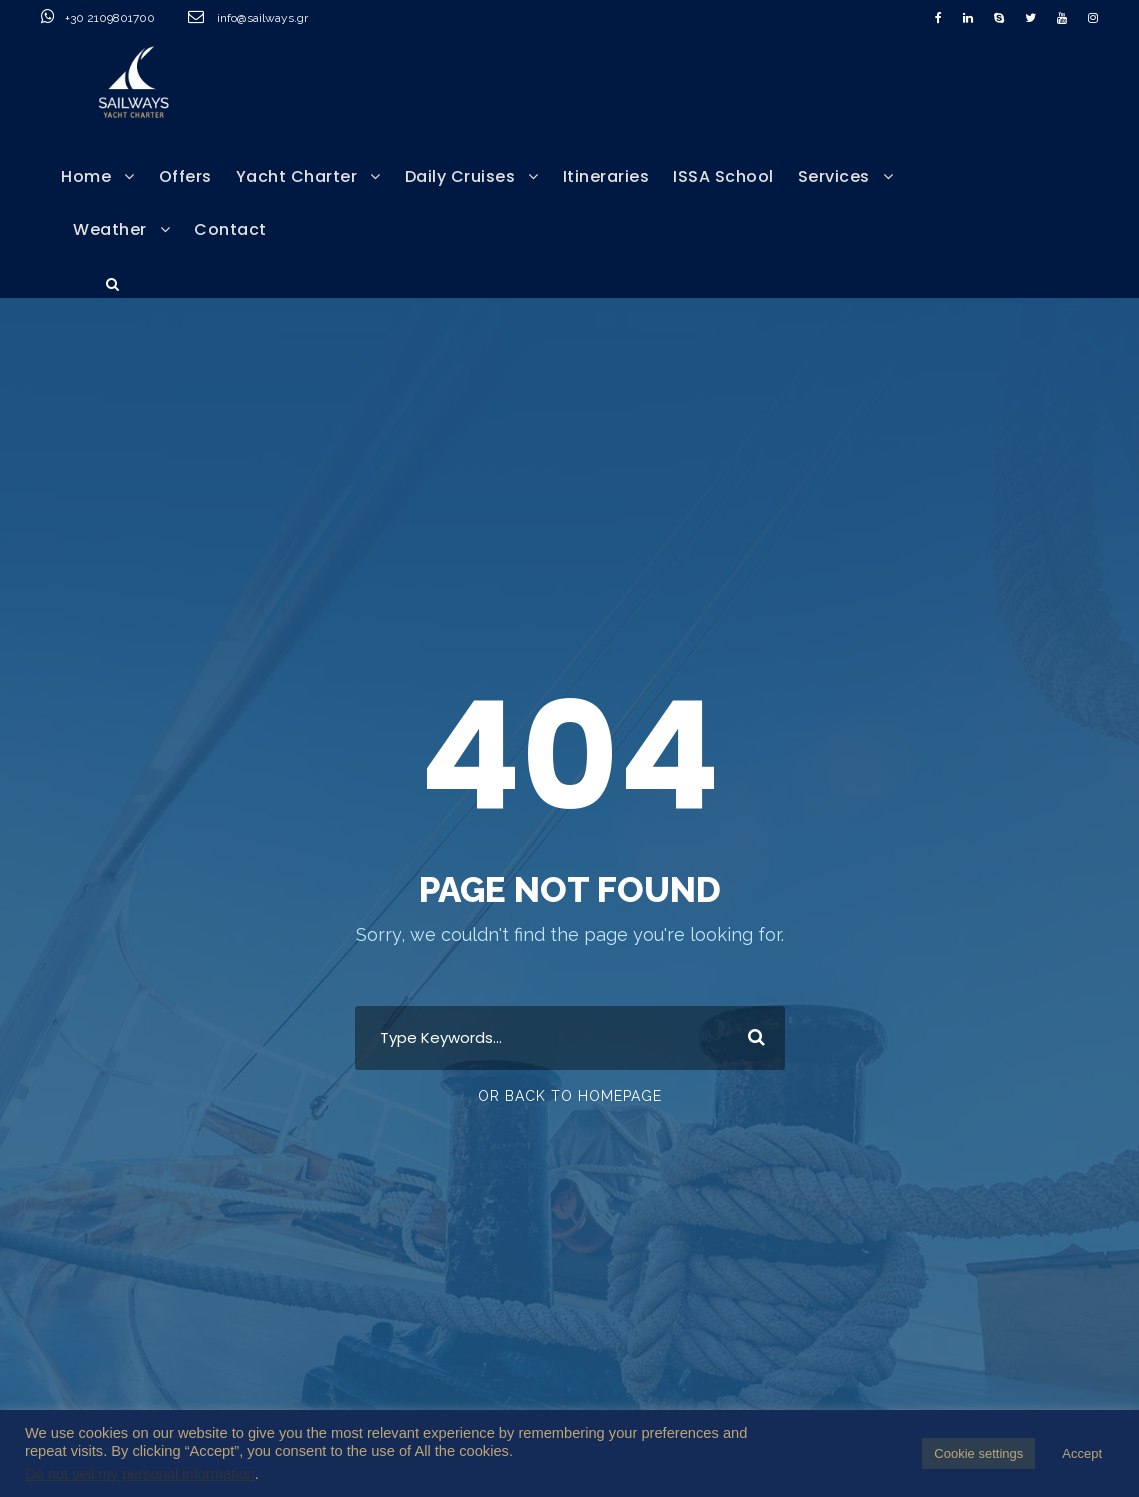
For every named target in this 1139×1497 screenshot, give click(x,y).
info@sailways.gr (276, 18)
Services (834, 176)
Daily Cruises (460, 176)
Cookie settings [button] (978, 1453)
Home (86, 176)
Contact (230, 229)
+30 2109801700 (134, 18)
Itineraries (606, 176)
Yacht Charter (297, 176)
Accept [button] (1082, 1453)
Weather (110, 229)
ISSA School (723, 176)
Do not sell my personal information (140, 1474)
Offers (185, 176)
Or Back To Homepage (570, 1096)
